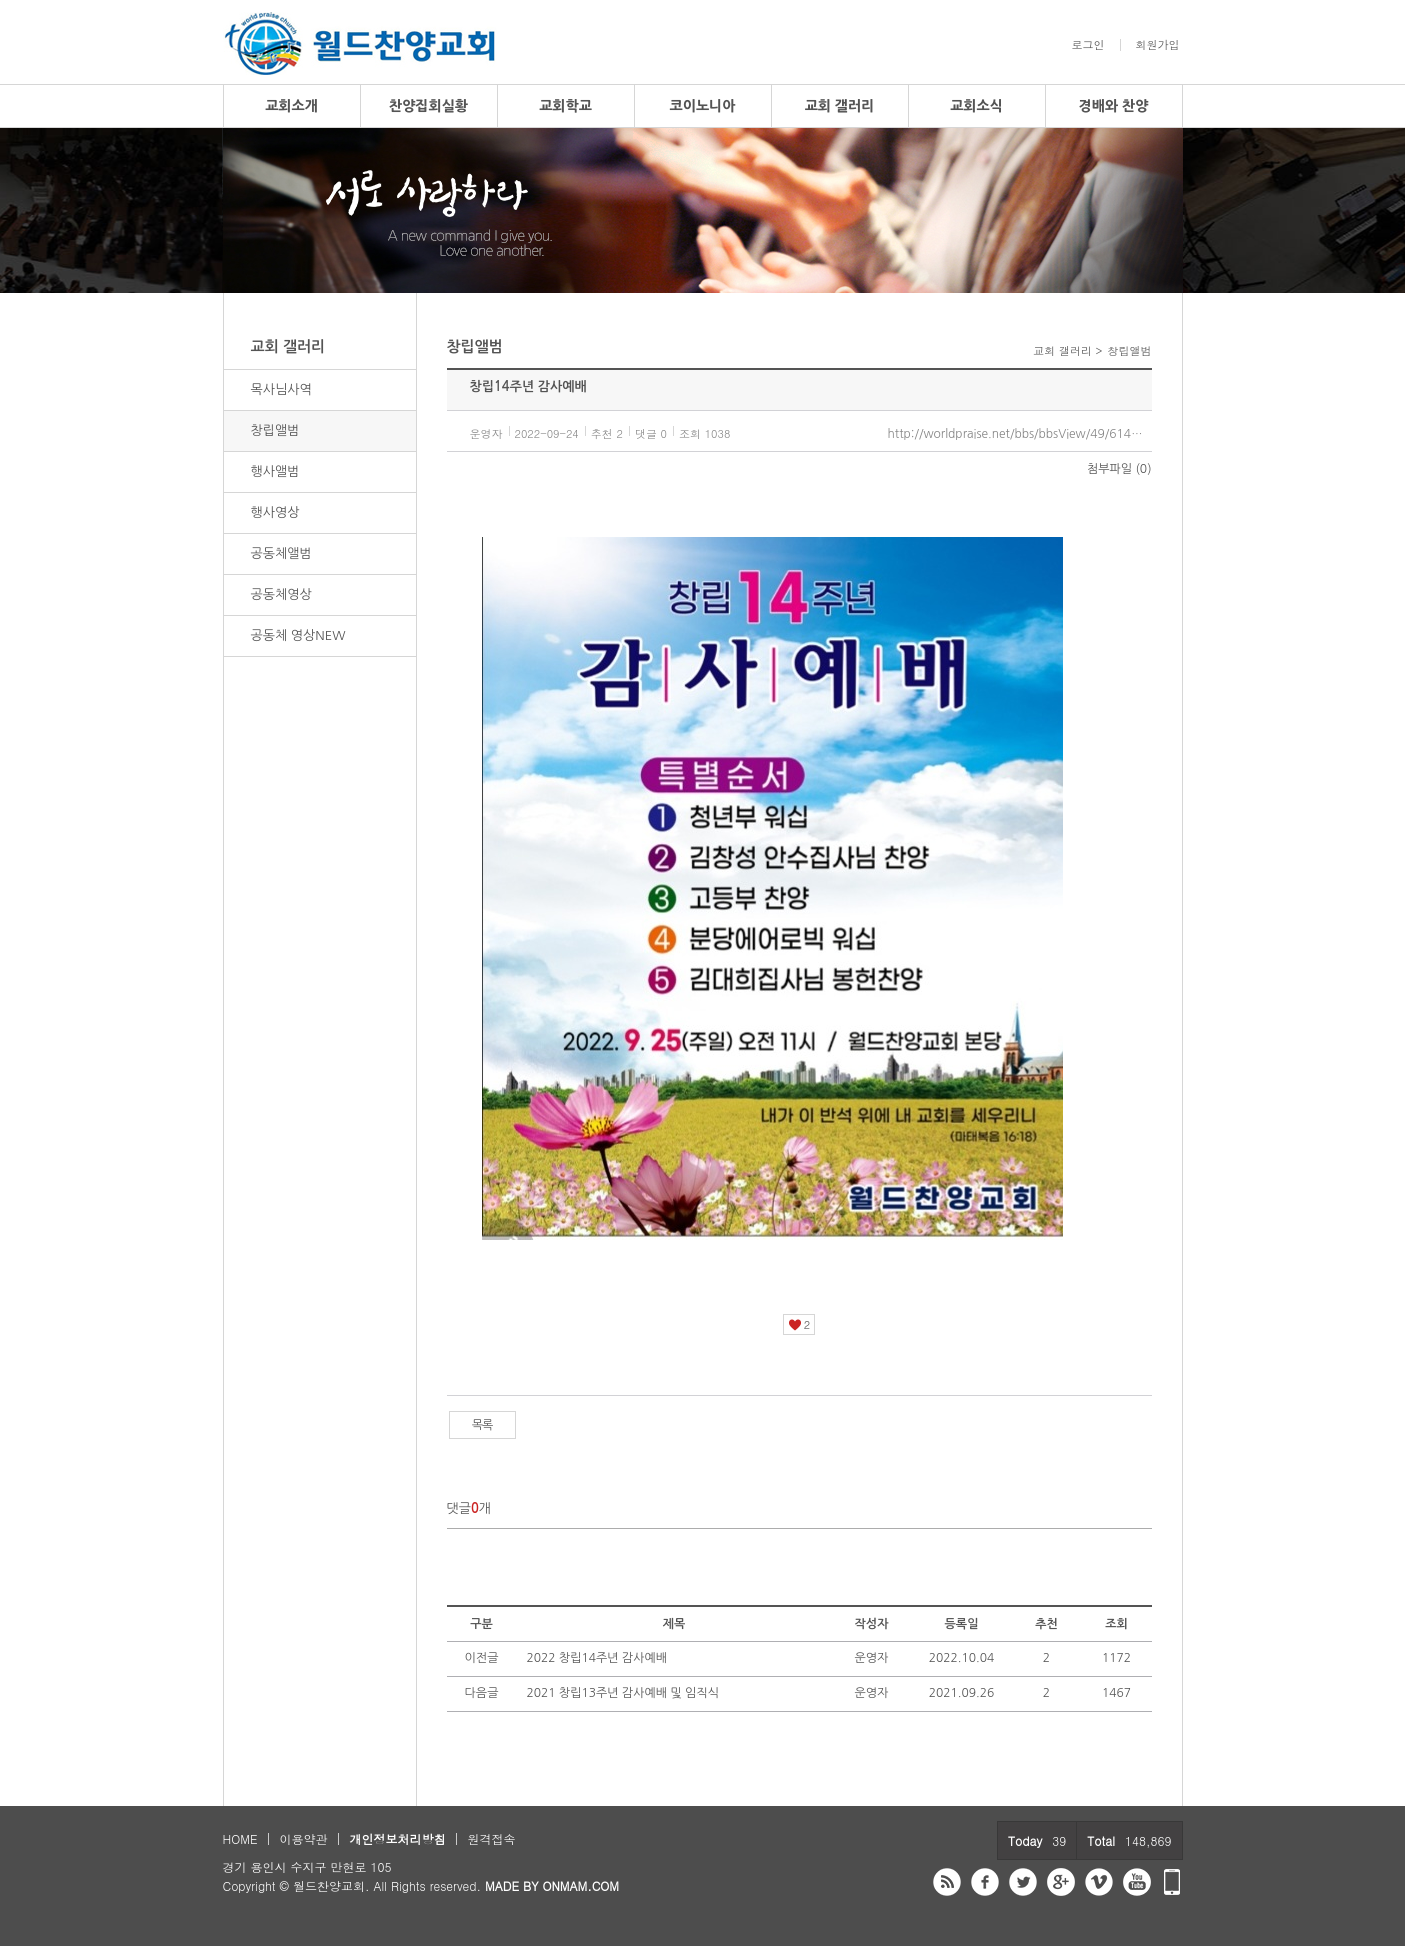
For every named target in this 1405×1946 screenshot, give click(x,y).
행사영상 (275, 512)
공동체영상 (281, 594)
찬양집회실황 (428, 106)
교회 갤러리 (840, 106)
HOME (240, 1838)
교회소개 (291, 106)
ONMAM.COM (580, 1885)
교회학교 (565, 106)
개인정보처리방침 (397, 1838)
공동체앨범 (281, 553)
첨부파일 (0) (1119, 469)
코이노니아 (703, 106)
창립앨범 (275, 430)
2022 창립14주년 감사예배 (597, 1658)
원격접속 (491, 1838)
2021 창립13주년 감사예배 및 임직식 (623, 1693)
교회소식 (976, 106)
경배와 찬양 (1114, 106)
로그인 (1088, 45)
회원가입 (1158, 45)
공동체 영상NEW (298, 635)
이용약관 (303, 1838)
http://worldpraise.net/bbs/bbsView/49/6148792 (1020, 434)
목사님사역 (281, 389)
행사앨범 (275, 471)
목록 (482, 1425)
